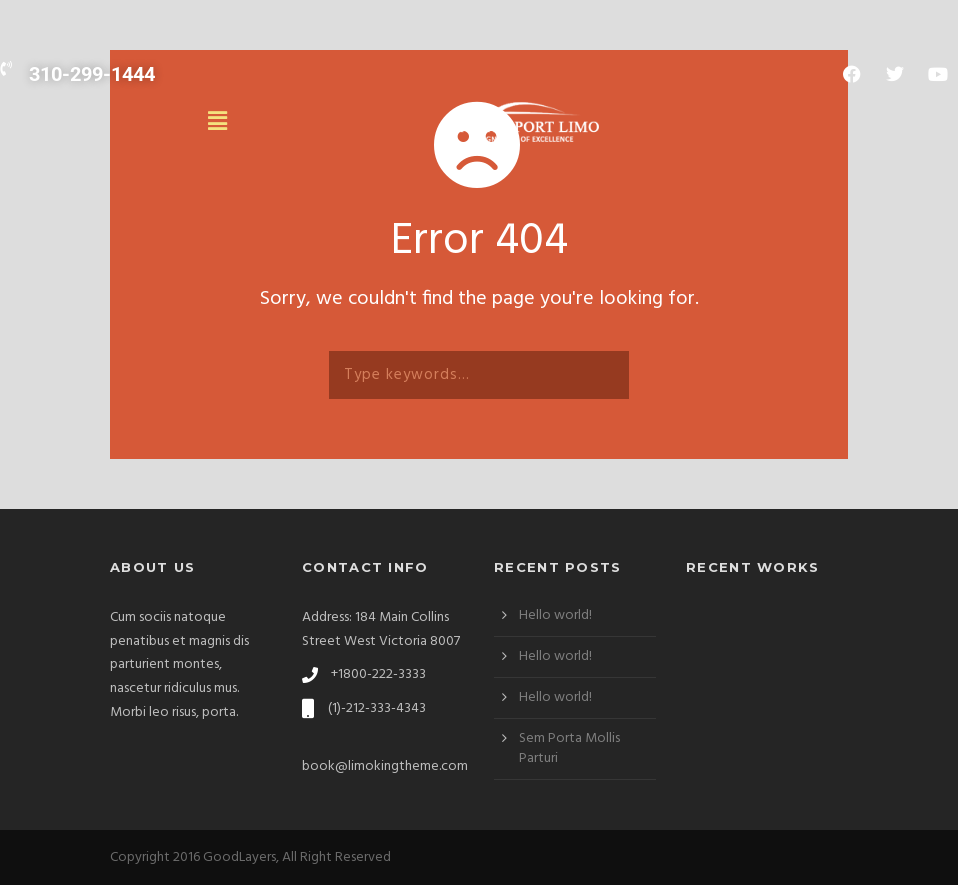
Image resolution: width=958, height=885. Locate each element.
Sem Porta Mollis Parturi (569, 748)
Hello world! (555, 615)
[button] (219, 122)
